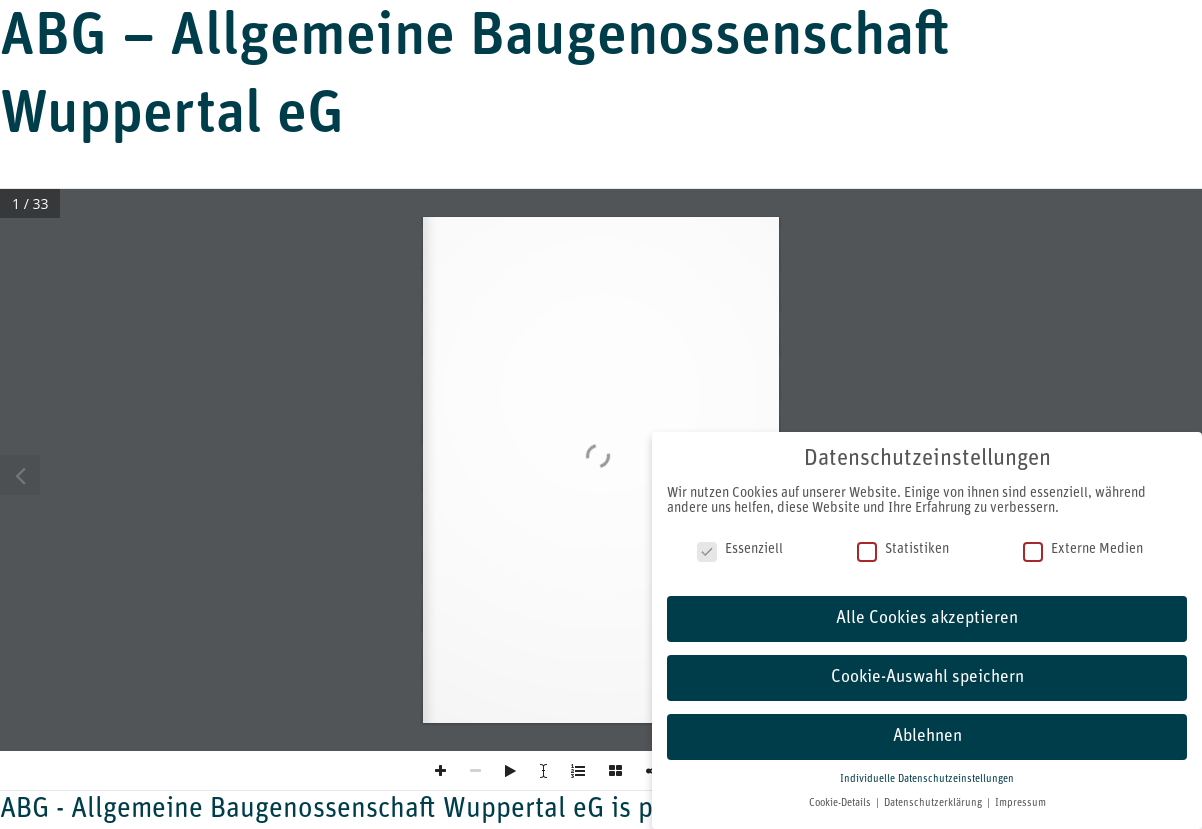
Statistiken (903, 549)
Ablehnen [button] (927, 736)
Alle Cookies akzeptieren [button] (927, 618)
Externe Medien (1083, 549)
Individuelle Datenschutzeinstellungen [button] (927, 779)
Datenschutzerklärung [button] (934, 803)
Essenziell (740, 549)
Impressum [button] (1020, 803)
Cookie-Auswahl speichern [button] (927, 677)
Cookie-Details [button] (841, 803)
